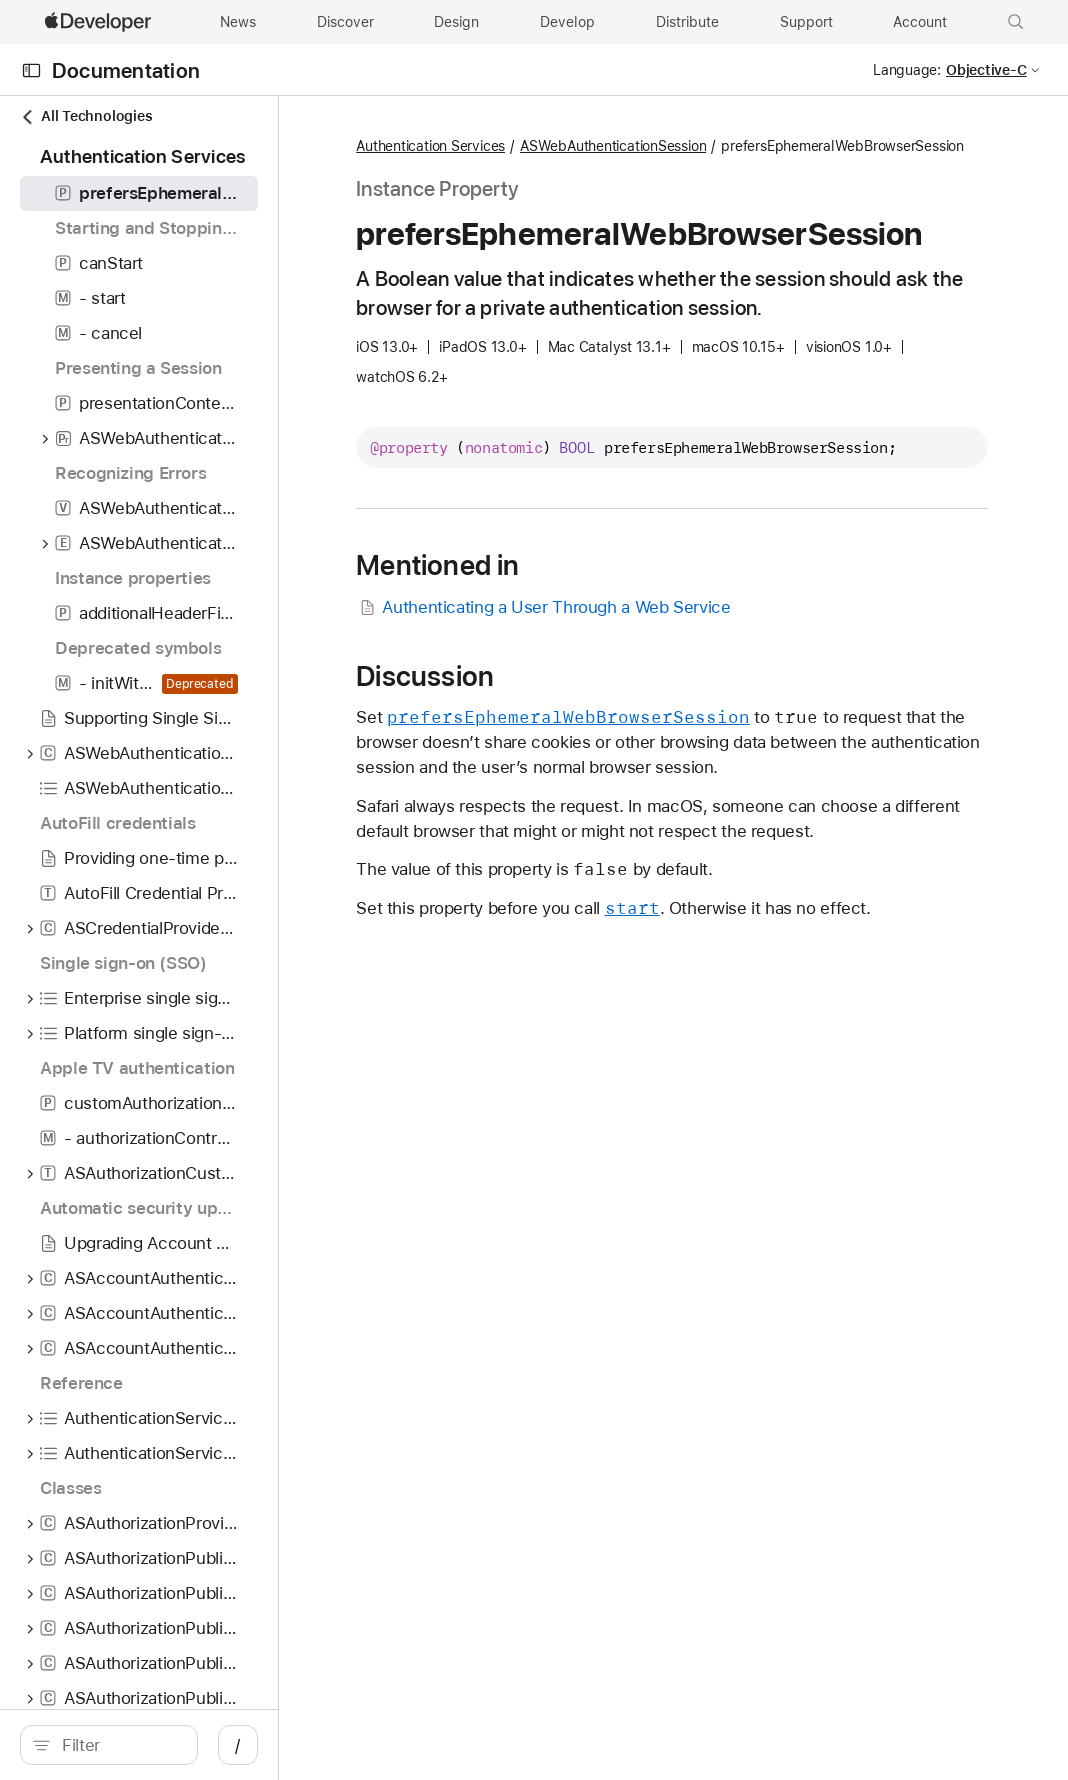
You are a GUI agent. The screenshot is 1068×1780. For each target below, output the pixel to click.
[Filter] (180, 1745)
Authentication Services (554, 147)
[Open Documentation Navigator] (31, 70)
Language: (907, 70)
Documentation (126, 70)
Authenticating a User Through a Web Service (667, 673)
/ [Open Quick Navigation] (359, 1745)
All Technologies (86, 116)
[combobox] (180, 1745)
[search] (169, 1745)
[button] (1016, 22)
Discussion (549, 742)
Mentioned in (561, 631)
